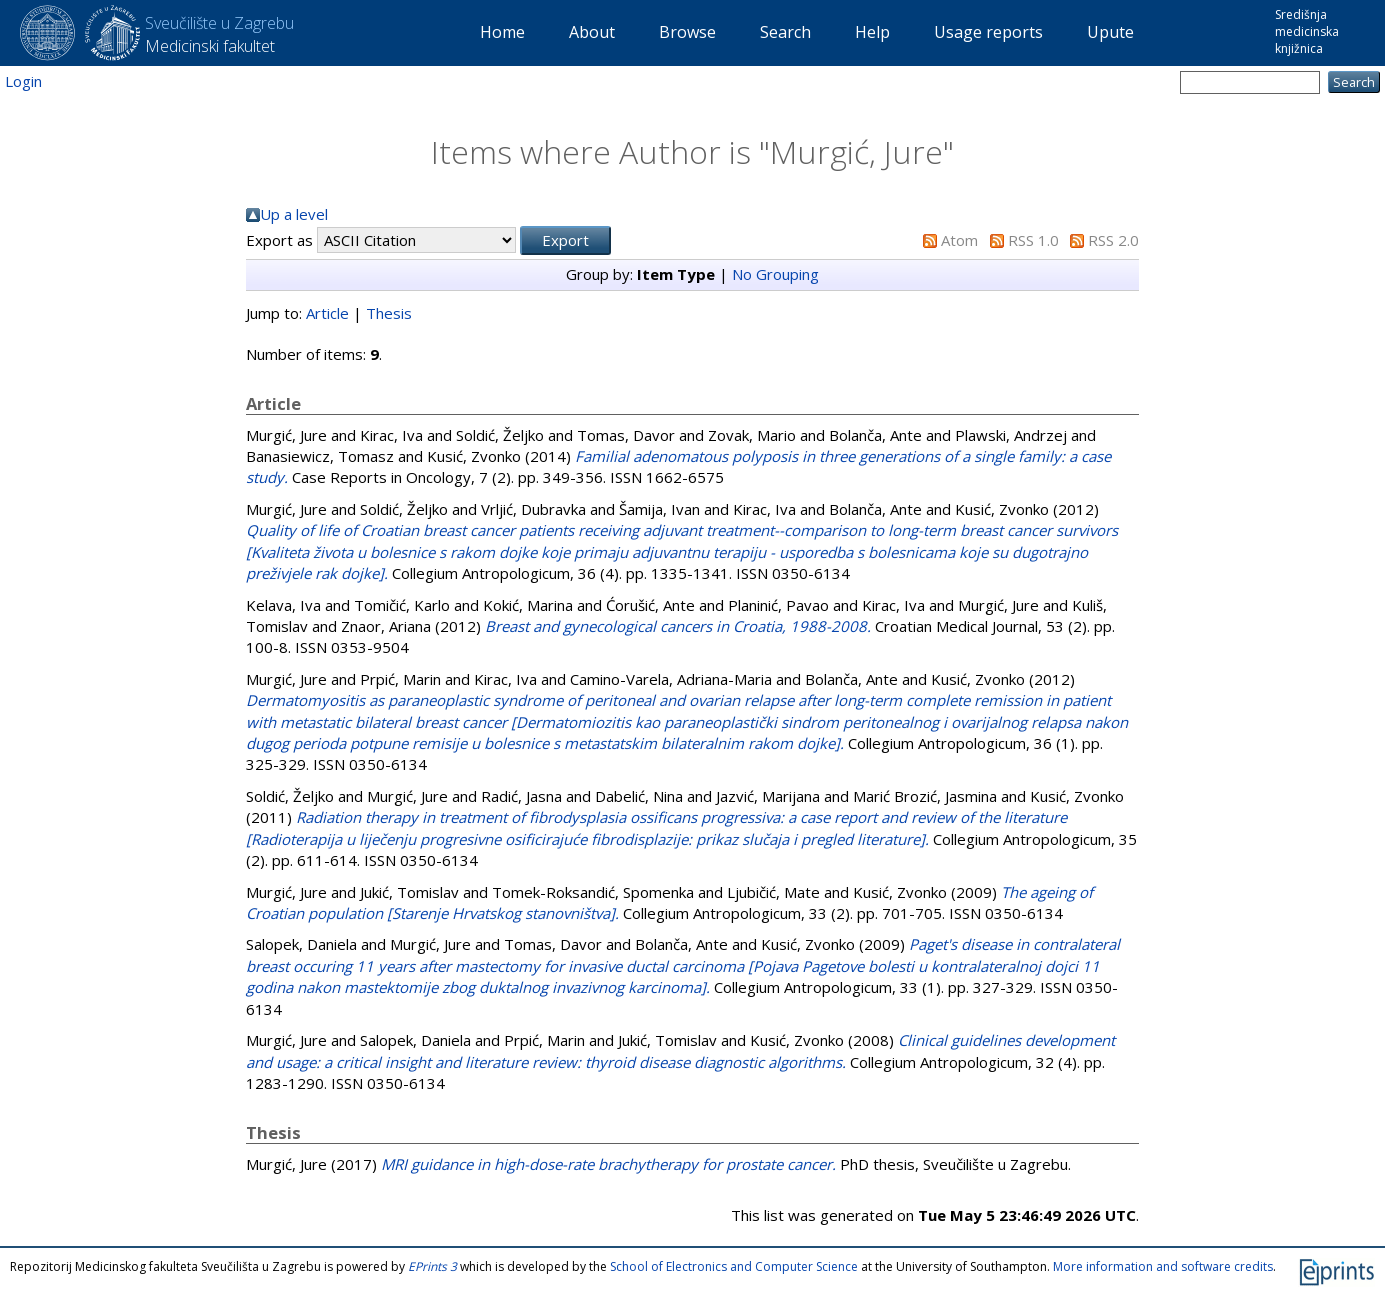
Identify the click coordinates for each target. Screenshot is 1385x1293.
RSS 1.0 (1033, 240)
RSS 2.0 (1113, 240)
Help (872, 32)
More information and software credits (1163, 1266)
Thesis (389, 313)
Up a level (294, 214)
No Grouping (775, 274)
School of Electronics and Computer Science (734, 1266)
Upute (1110, 32)
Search (785, 32)
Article (327, 313)
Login (23, 81)
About (592, 32)
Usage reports (988, 32)
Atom (959, 240)
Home (502, 32)
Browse (687, 32)
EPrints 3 (432, 1266)
